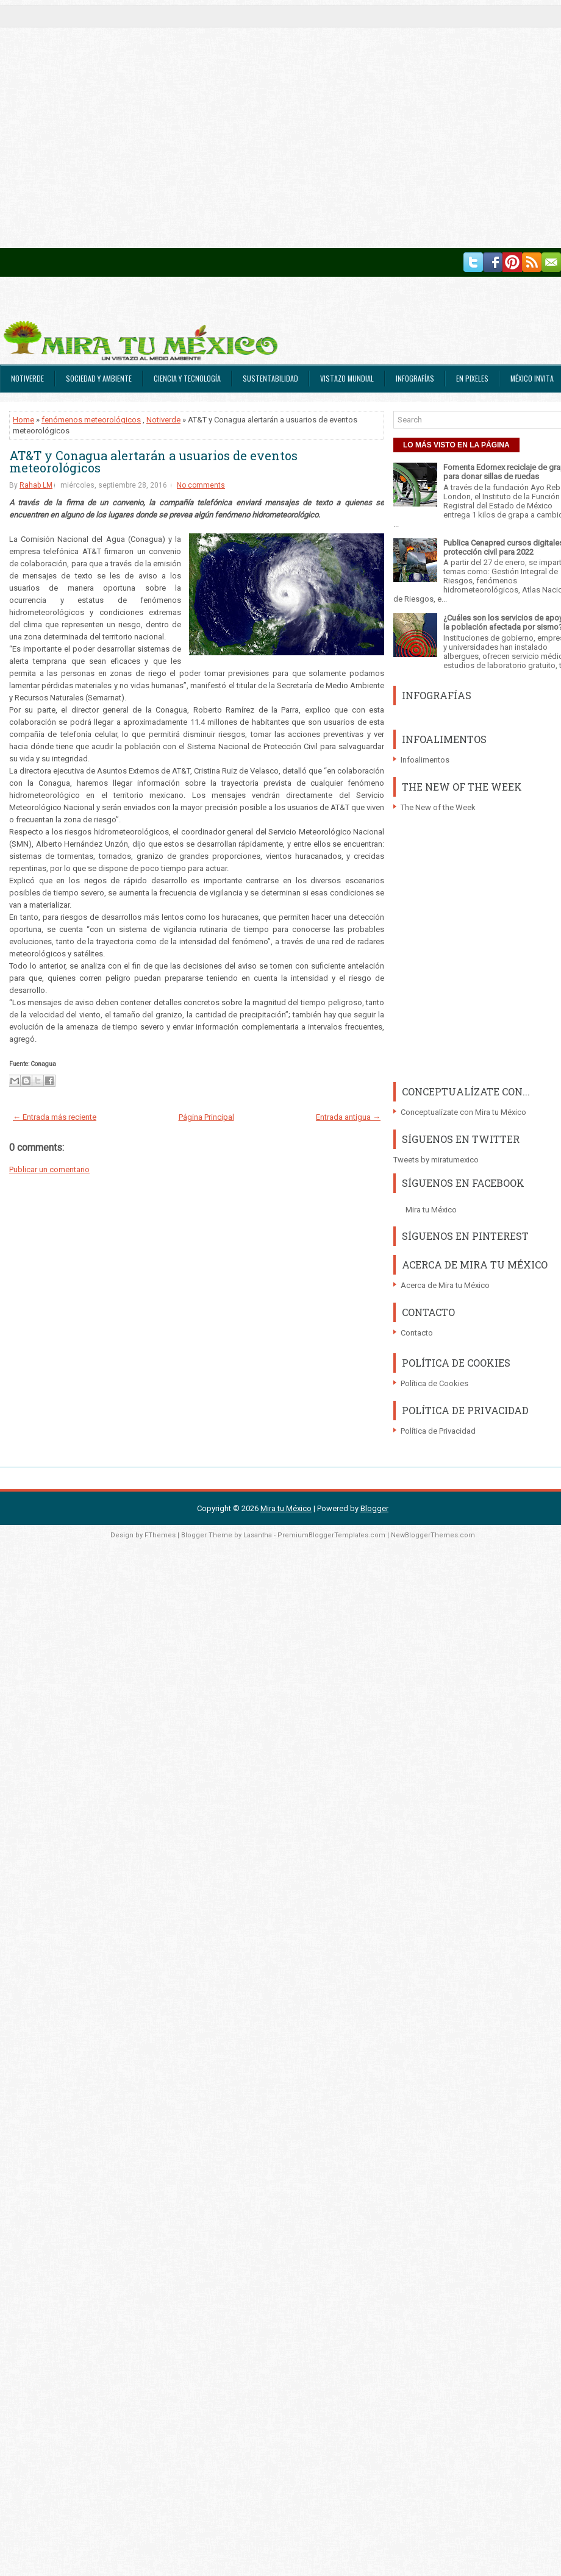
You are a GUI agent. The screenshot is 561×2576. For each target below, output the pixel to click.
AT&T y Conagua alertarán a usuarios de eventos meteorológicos (153, 461)
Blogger (374, 1508)
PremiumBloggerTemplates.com (331, 1535)
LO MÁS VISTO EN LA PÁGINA (456, 445)
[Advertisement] (124, 124)
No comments (201, 485)
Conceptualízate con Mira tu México (463, 1112)
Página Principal (206, 1117)
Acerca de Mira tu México (445, 1285)
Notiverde (27, 378)
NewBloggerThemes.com (433, 1535)
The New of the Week (438, 807)
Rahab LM (36, 485)
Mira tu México (431, 1209)
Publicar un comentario (49, 1169)
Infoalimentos (425, 759)
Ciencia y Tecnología (187, 378)
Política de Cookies (434, 1383)
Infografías (415, 378)
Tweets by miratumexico (436, 1159)
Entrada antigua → (348, 1117)
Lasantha (257, 1535)
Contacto (417, 1332)
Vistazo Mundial (347, 378)
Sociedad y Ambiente (99, 378)
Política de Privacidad (438, 1431)
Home (23, 419)
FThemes (160, 1535)
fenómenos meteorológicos (91, 419)
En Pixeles (472, 378)
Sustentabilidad (270, 378)
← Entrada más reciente (54, 1117)
